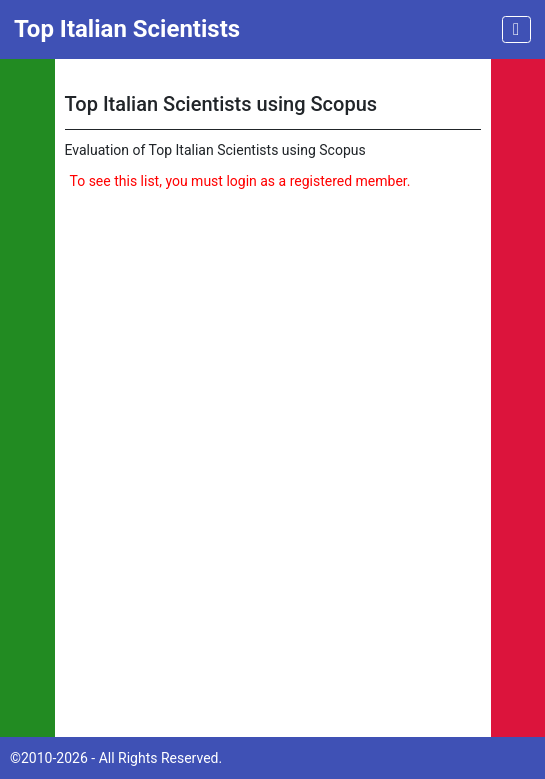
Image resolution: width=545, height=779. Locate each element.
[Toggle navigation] (516, 29)
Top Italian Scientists (127, 29)
